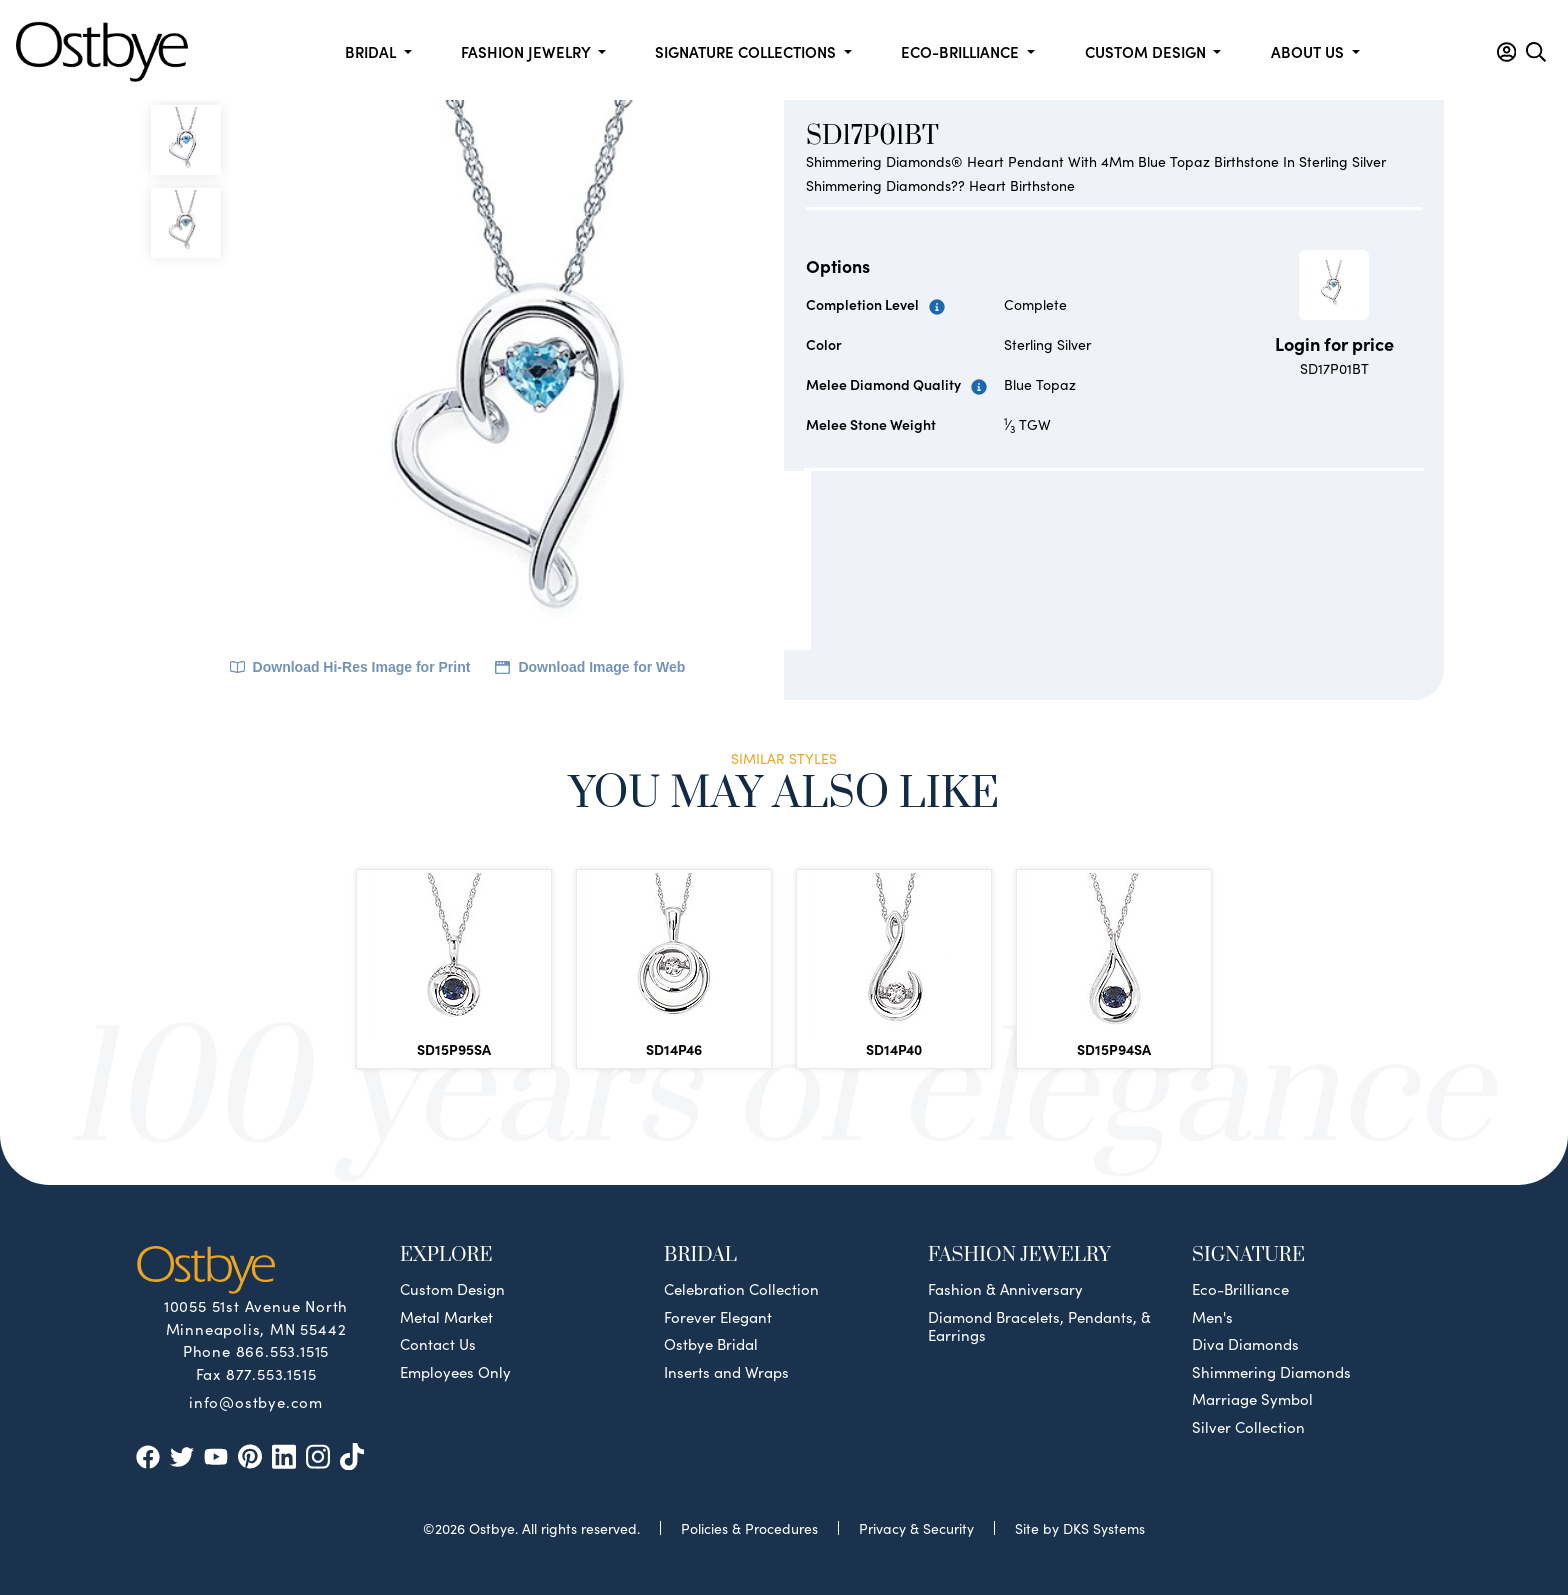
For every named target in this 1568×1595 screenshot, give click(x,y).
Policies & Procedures (749, 1528)
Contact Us (438, 1344)
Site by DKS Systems (1080, 1528)
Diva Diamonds (1245, 1344)
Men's (1212, 1317)
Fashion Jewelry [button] (527, 51)
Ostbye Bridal (711, 1344)
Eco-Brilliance (1240, 1289)
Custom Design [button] (1147, 51)
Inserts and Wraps (726, 1372)
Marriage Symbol (1252, 1399)
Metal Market (446, 1317)
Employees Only (455, 1372)
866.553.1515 (283, 1350)
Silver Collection (1248, 1427)
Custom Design (452, 1289)
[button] (1506, 52)
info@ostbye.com (256, 1401)
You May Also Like (784, 792)
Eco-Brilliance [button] (962, 51)
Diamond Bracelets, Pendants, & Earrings (1039, 1326)
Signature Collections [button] (747, 51)
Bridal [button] (372, 51)
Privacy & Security (916, 1528)
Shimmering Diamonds (1271, 1372)
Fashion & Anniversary (1005, 1289)
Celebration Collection (741, 1289)
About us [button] (1309, 51)
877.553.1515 (271, 1373)
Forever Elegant (718, 1317)
